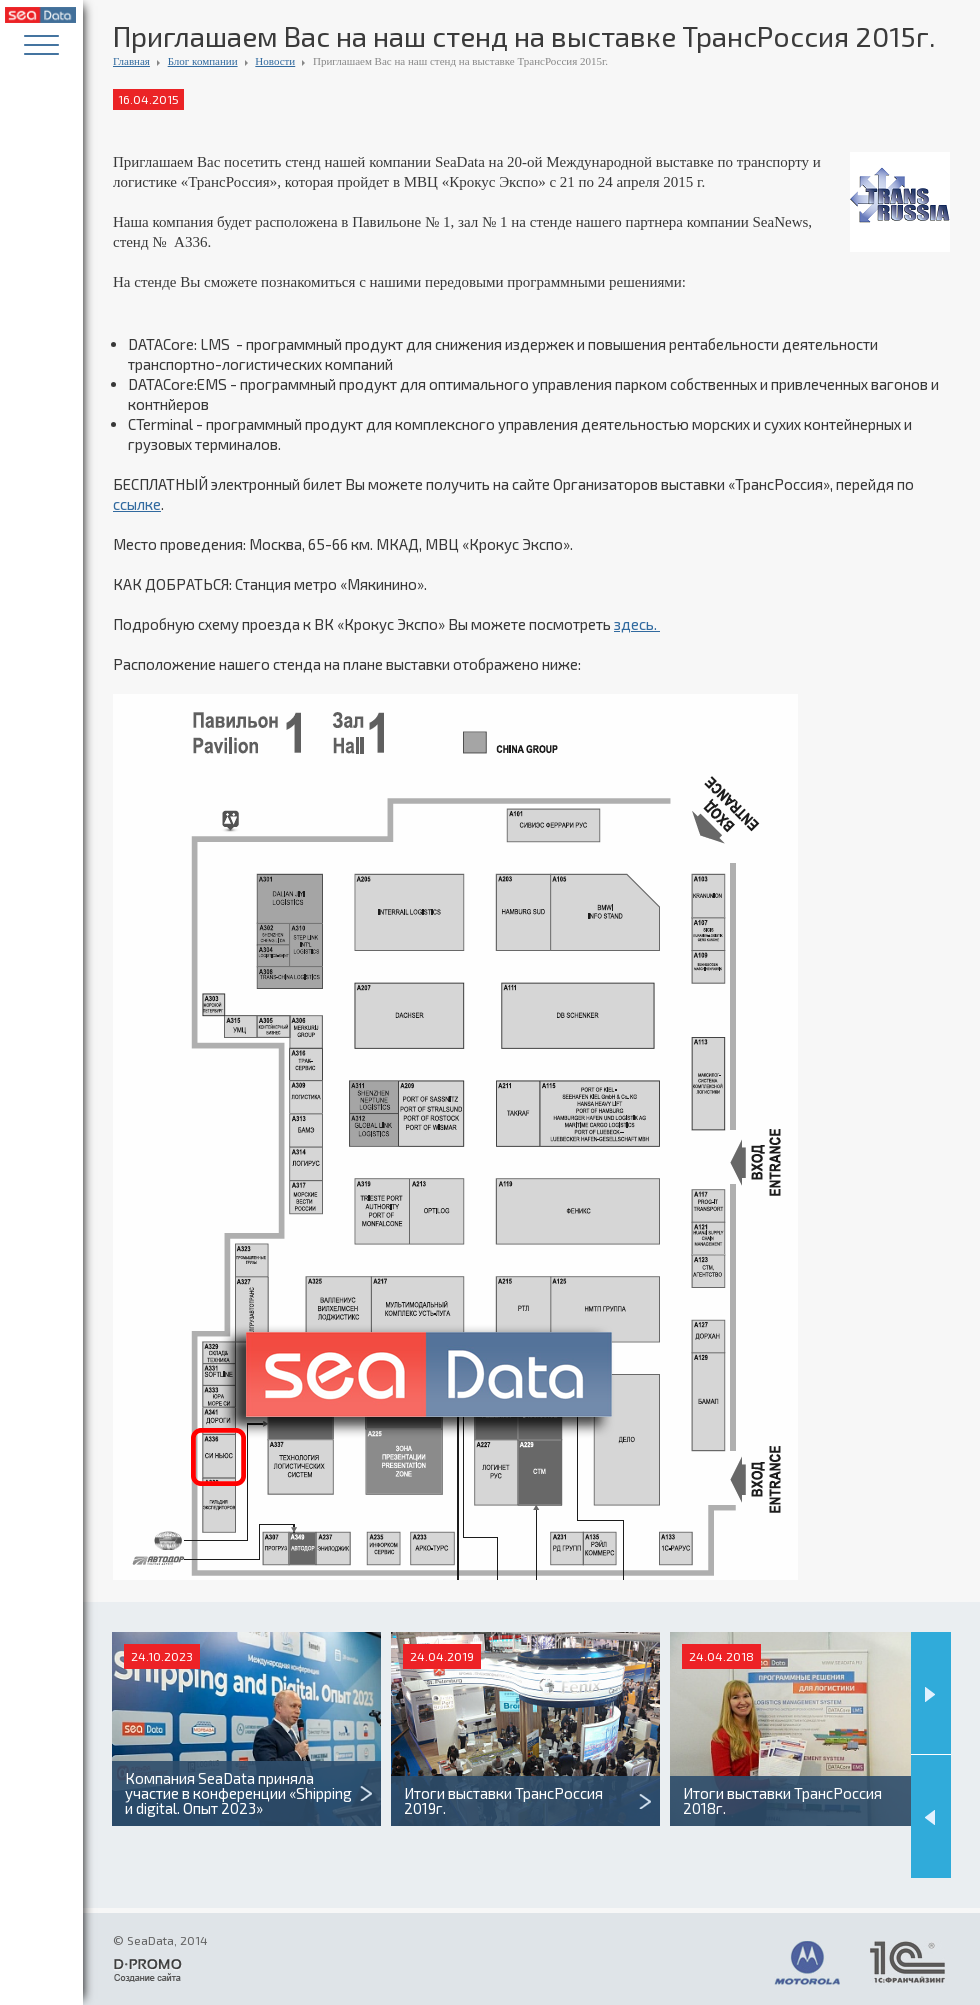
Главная (131, 61)
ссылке (137, 504)
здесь (634, 624)
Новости (275, 61)
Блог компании (203, 61)
